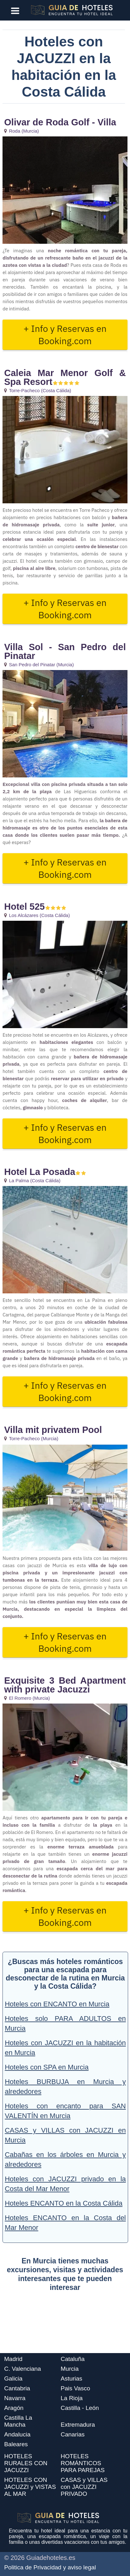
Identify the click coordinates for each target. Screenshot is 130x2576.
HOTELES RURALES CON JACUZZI (25, 2463)
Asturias (71, 2378)
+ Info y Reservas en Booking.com (65, 334)
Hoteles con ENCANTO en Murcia (57, 2004)
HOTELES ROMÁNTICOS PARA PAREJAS (83, 2463)
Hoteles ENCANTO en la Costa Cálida (63, 2203)
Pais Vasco (75, 2388)
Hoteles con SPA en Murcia (46, 2067)
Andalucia (17, 2434)
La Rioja (72, 2398)
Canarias (73, 2434)
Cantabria (17, 2388)
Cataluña (73, 2359)
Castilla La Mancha (18, 2421)
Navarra (14, 2398)
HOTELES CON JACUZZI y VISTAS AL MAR (30, 2487)
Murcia (70, 2368)
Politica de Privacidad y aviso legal (50, 2567)
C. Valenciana (22, 2368)
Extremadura (78, 2424)
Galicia (13, 2378)
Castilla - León (80, 2408)
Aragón (13, 2408)
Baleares (16, 2444)
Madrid (13, 2359)
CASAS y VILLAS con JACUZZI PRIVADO (84, 2487)
